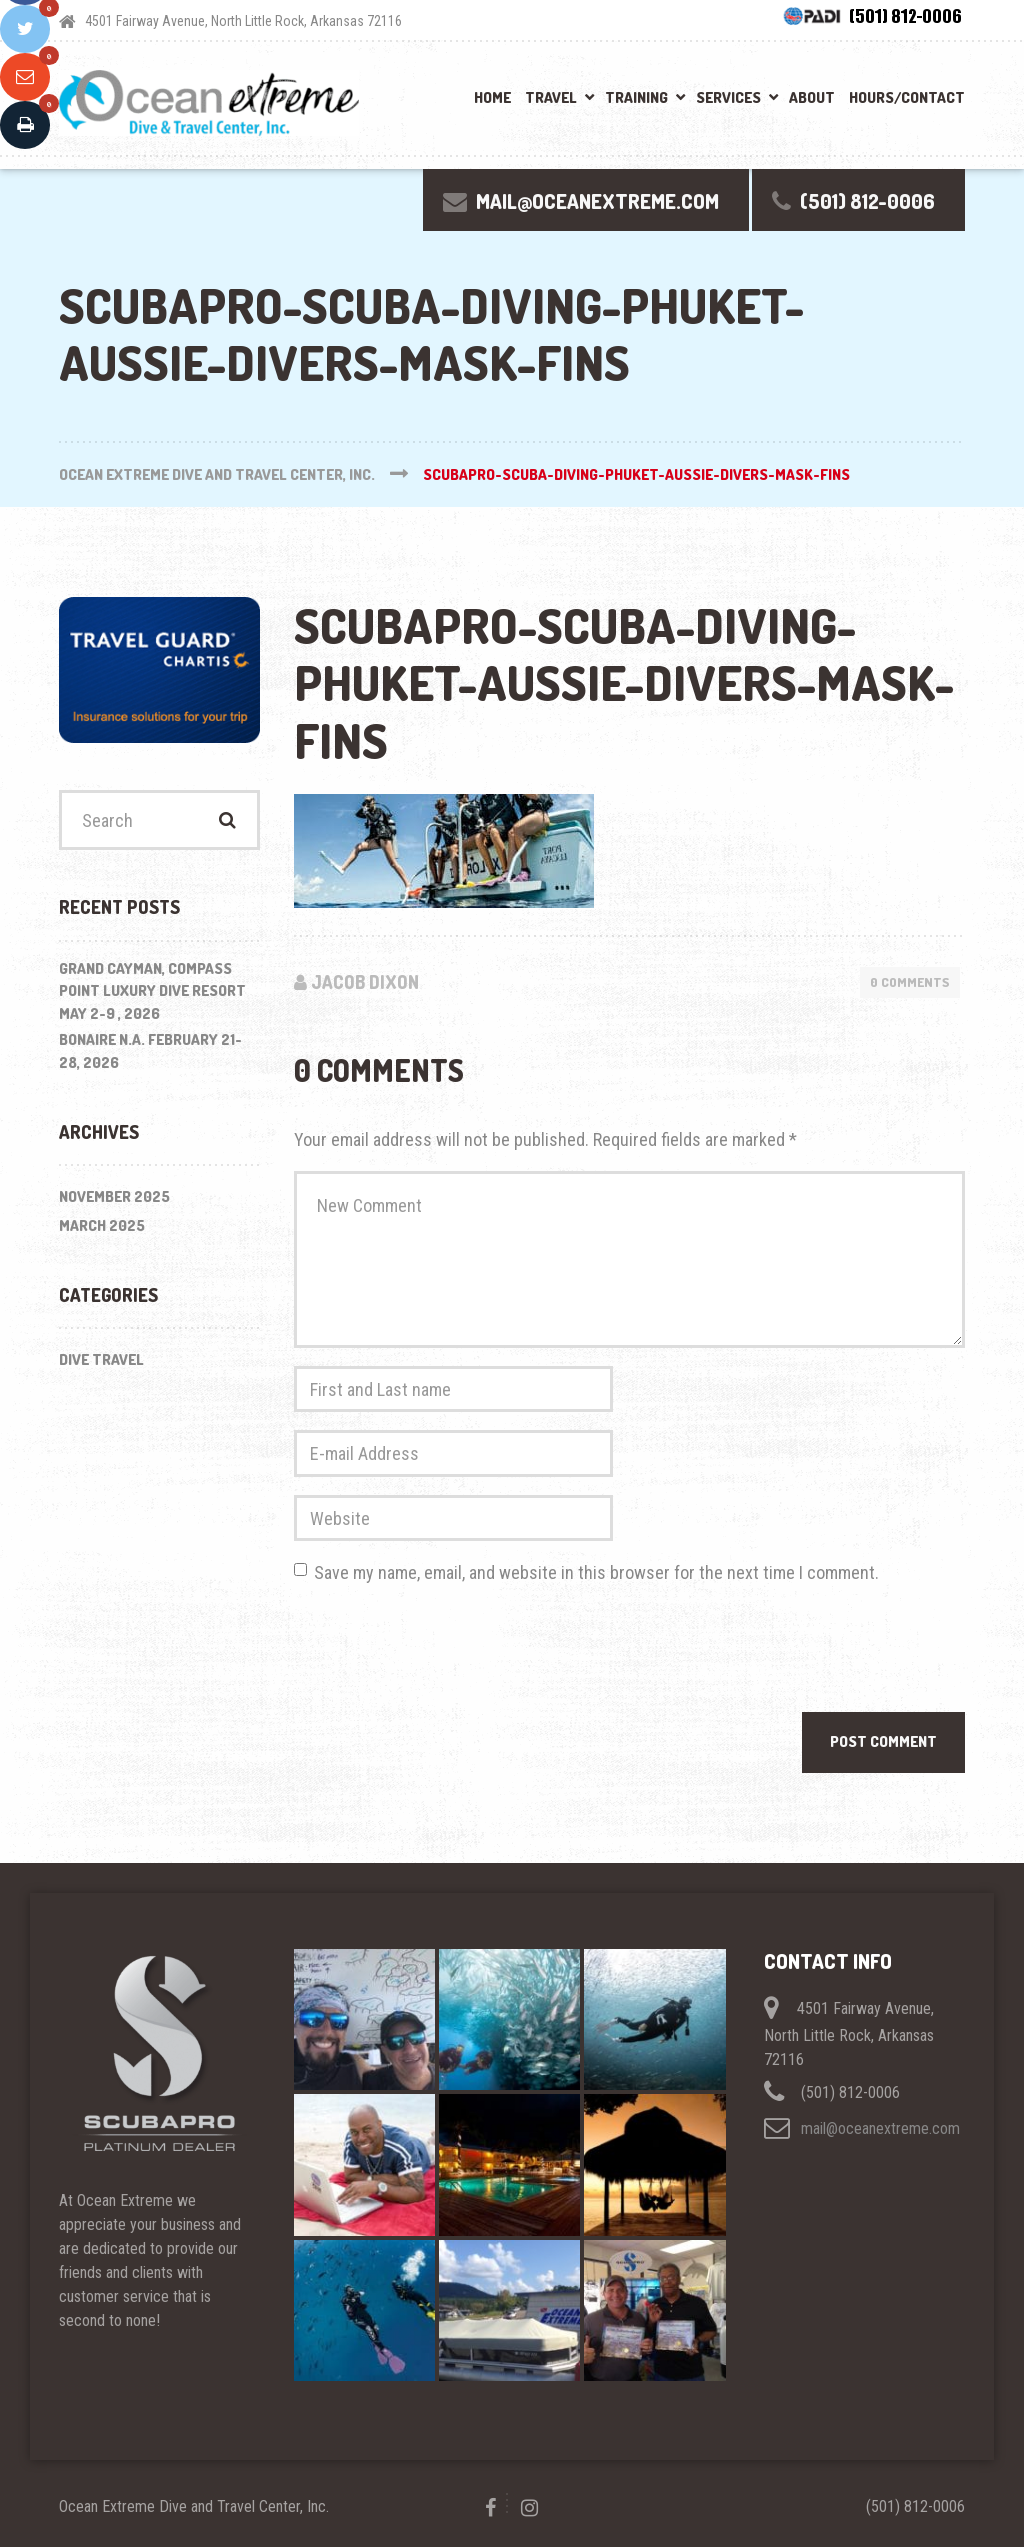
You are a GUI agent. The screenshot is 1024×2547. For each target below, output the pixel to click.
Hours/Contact (907, 97)
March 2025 (102, 1225)
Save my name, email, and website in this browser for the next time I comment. (596, 1572)
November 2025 (114, 1196)
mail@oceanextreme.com (880, 2128)
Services (728, 97)
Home (492, 97)
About (812, 97)
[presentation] (446, 1653)
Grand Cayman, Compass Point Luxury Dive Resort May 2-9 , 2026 (152, 991)
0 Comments (910, 982)
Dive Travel (101, 1359)
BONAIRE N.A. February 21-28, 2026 (150, 1051)
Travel (551, 97)
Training (636, 97)
